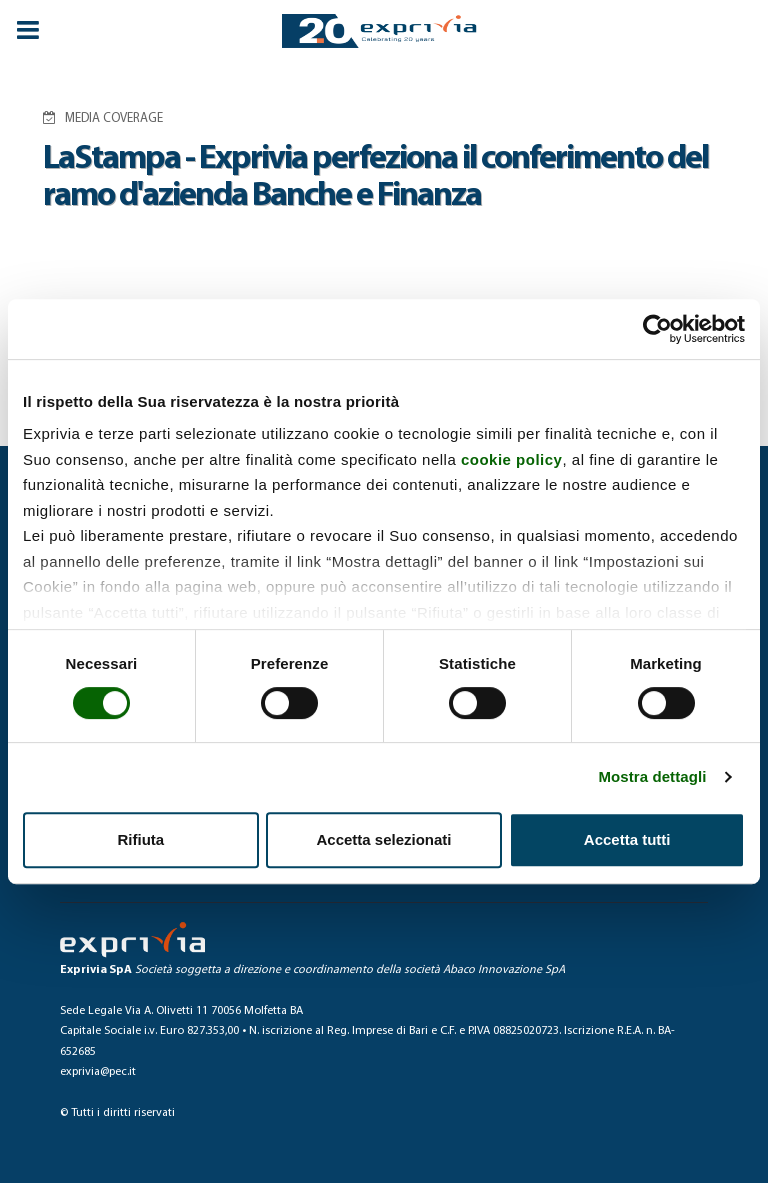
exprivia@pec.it (98, 1072)
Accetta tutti (627, 839)
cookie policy (512, 459)
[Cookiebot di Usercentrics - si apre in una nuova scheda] (657, 329)
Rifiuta (140, 839)
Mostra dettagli (652, 776)
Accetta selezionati (383, 839)
